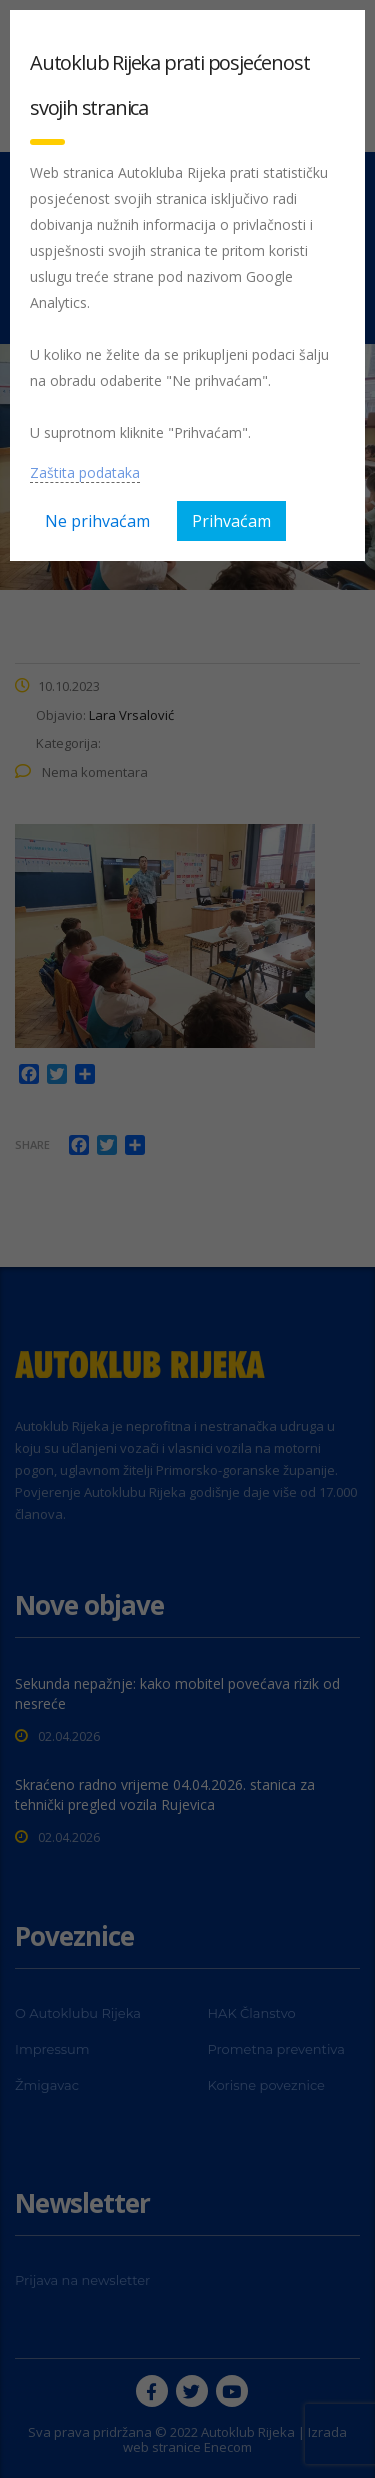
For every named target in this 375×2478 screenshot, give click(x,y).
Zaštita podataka (85, 472)
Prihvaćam (231, 521)
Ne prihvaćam (97, 521)
